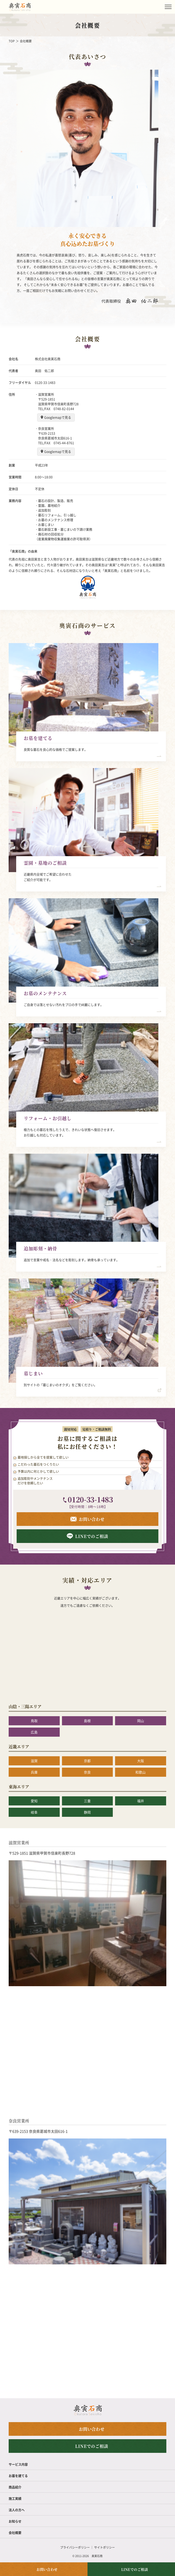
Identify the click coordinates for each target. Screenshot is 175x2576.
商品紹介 (15, 2487)
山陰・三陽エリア (25, 1706)
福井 (140, 1800)
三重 (87, 1800)
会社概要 (15, 2532)
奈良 (87, 1772)
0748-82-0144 (64, 408)
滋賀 (34, 1760)
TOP (12, 41)
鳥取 (34, 1720)
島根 (87, 1720)
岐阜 (34, 1812)
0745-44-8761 (64, 442)
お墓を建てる (18, 2475)
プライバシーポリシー (75, 2547)
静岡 (87, 1812)
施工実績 (15, 2498)
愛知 (34, 1800)
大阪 (140, 1760)
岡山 (140, 1720)
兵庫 (34, 1772)
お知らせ (15, 2521)
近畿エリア (19, 1746)
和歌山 (140, 1772)
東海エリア (19, 1786)
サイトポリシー (104, 2547)
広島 (34, 1732)
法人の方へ (17, 2509)
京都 (87, 1760)
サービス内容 (18, 2464)
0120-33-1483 (45, 382)
